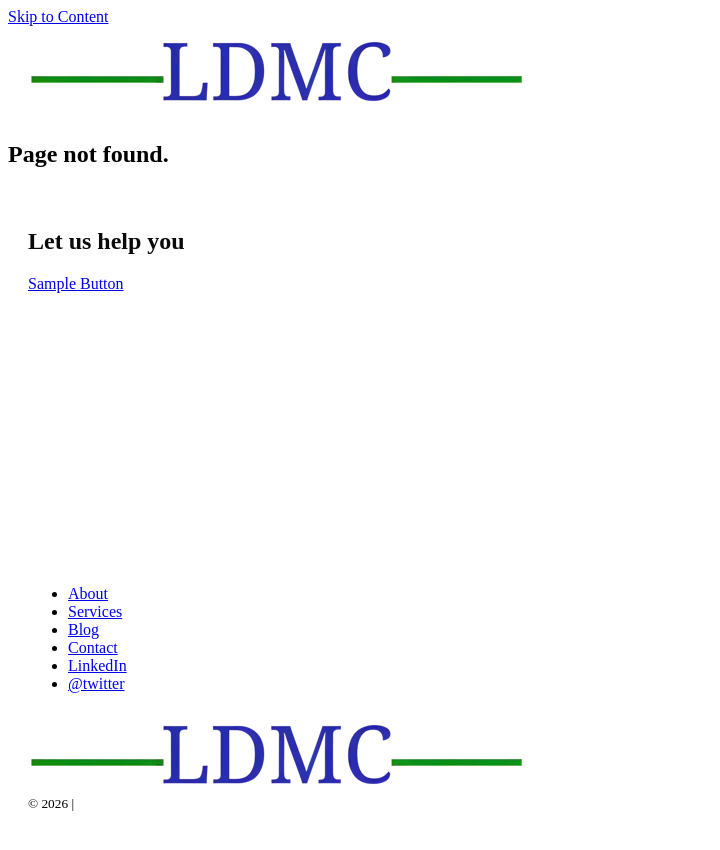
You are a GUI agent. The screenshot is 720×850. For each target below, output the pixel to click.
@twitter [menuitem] (96, 683)
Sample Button (76, 283)
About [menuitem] (88, 593)
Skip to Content (58, 16)
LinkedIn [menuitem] (97, 665)
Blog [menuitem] (83, 629)
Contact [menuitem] (93, 647)
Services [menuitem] (95, 611)
